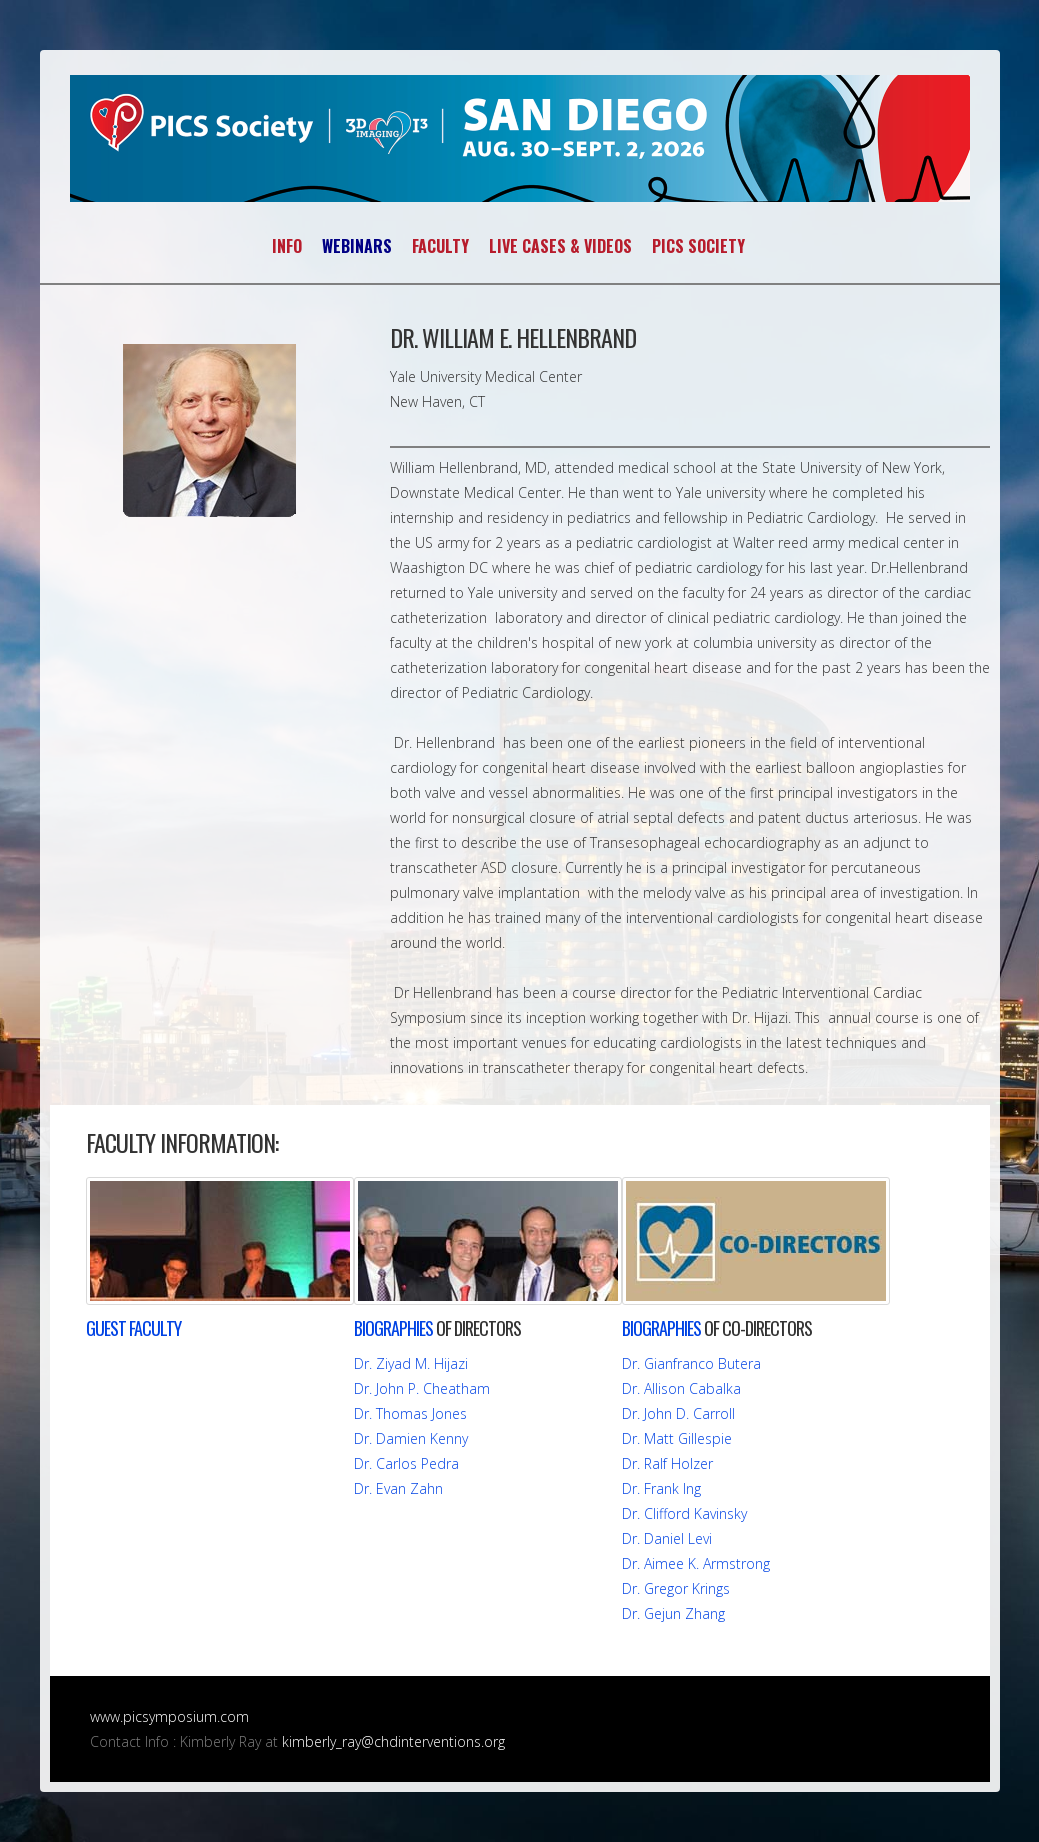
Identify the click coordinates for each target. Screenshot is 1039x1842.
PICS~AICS (520, 138)
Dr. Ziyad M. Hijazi (411, 1363)
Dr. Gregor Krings (676, 1588)
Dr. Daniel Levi (667, 1538)
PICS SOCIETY (698, 246)
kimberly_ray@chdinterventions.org (393, 1741)
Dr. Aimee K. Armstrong (696, 1563)
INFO (287, 246)
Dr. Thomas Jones (410, 1413)
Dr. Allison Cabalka (681, 1388)
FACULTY (440, 246)
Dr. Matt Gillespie (677, 1438)
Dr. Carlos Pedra (406, 1463)
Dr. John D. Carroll (678, 1413)
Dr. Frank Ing (661, 1488)
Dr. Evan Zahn (398, 1488)
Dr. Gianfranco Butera (691, 1363)
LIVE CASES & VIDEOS (560, 246)
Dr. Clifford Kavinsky (684, 1513)
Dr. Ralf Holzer (667, 1463)
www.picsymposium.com (169, 1716)
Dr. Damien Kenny (411, 1438)
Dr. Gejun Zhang (673, 1613)
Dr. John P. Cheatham (422, 1388)
